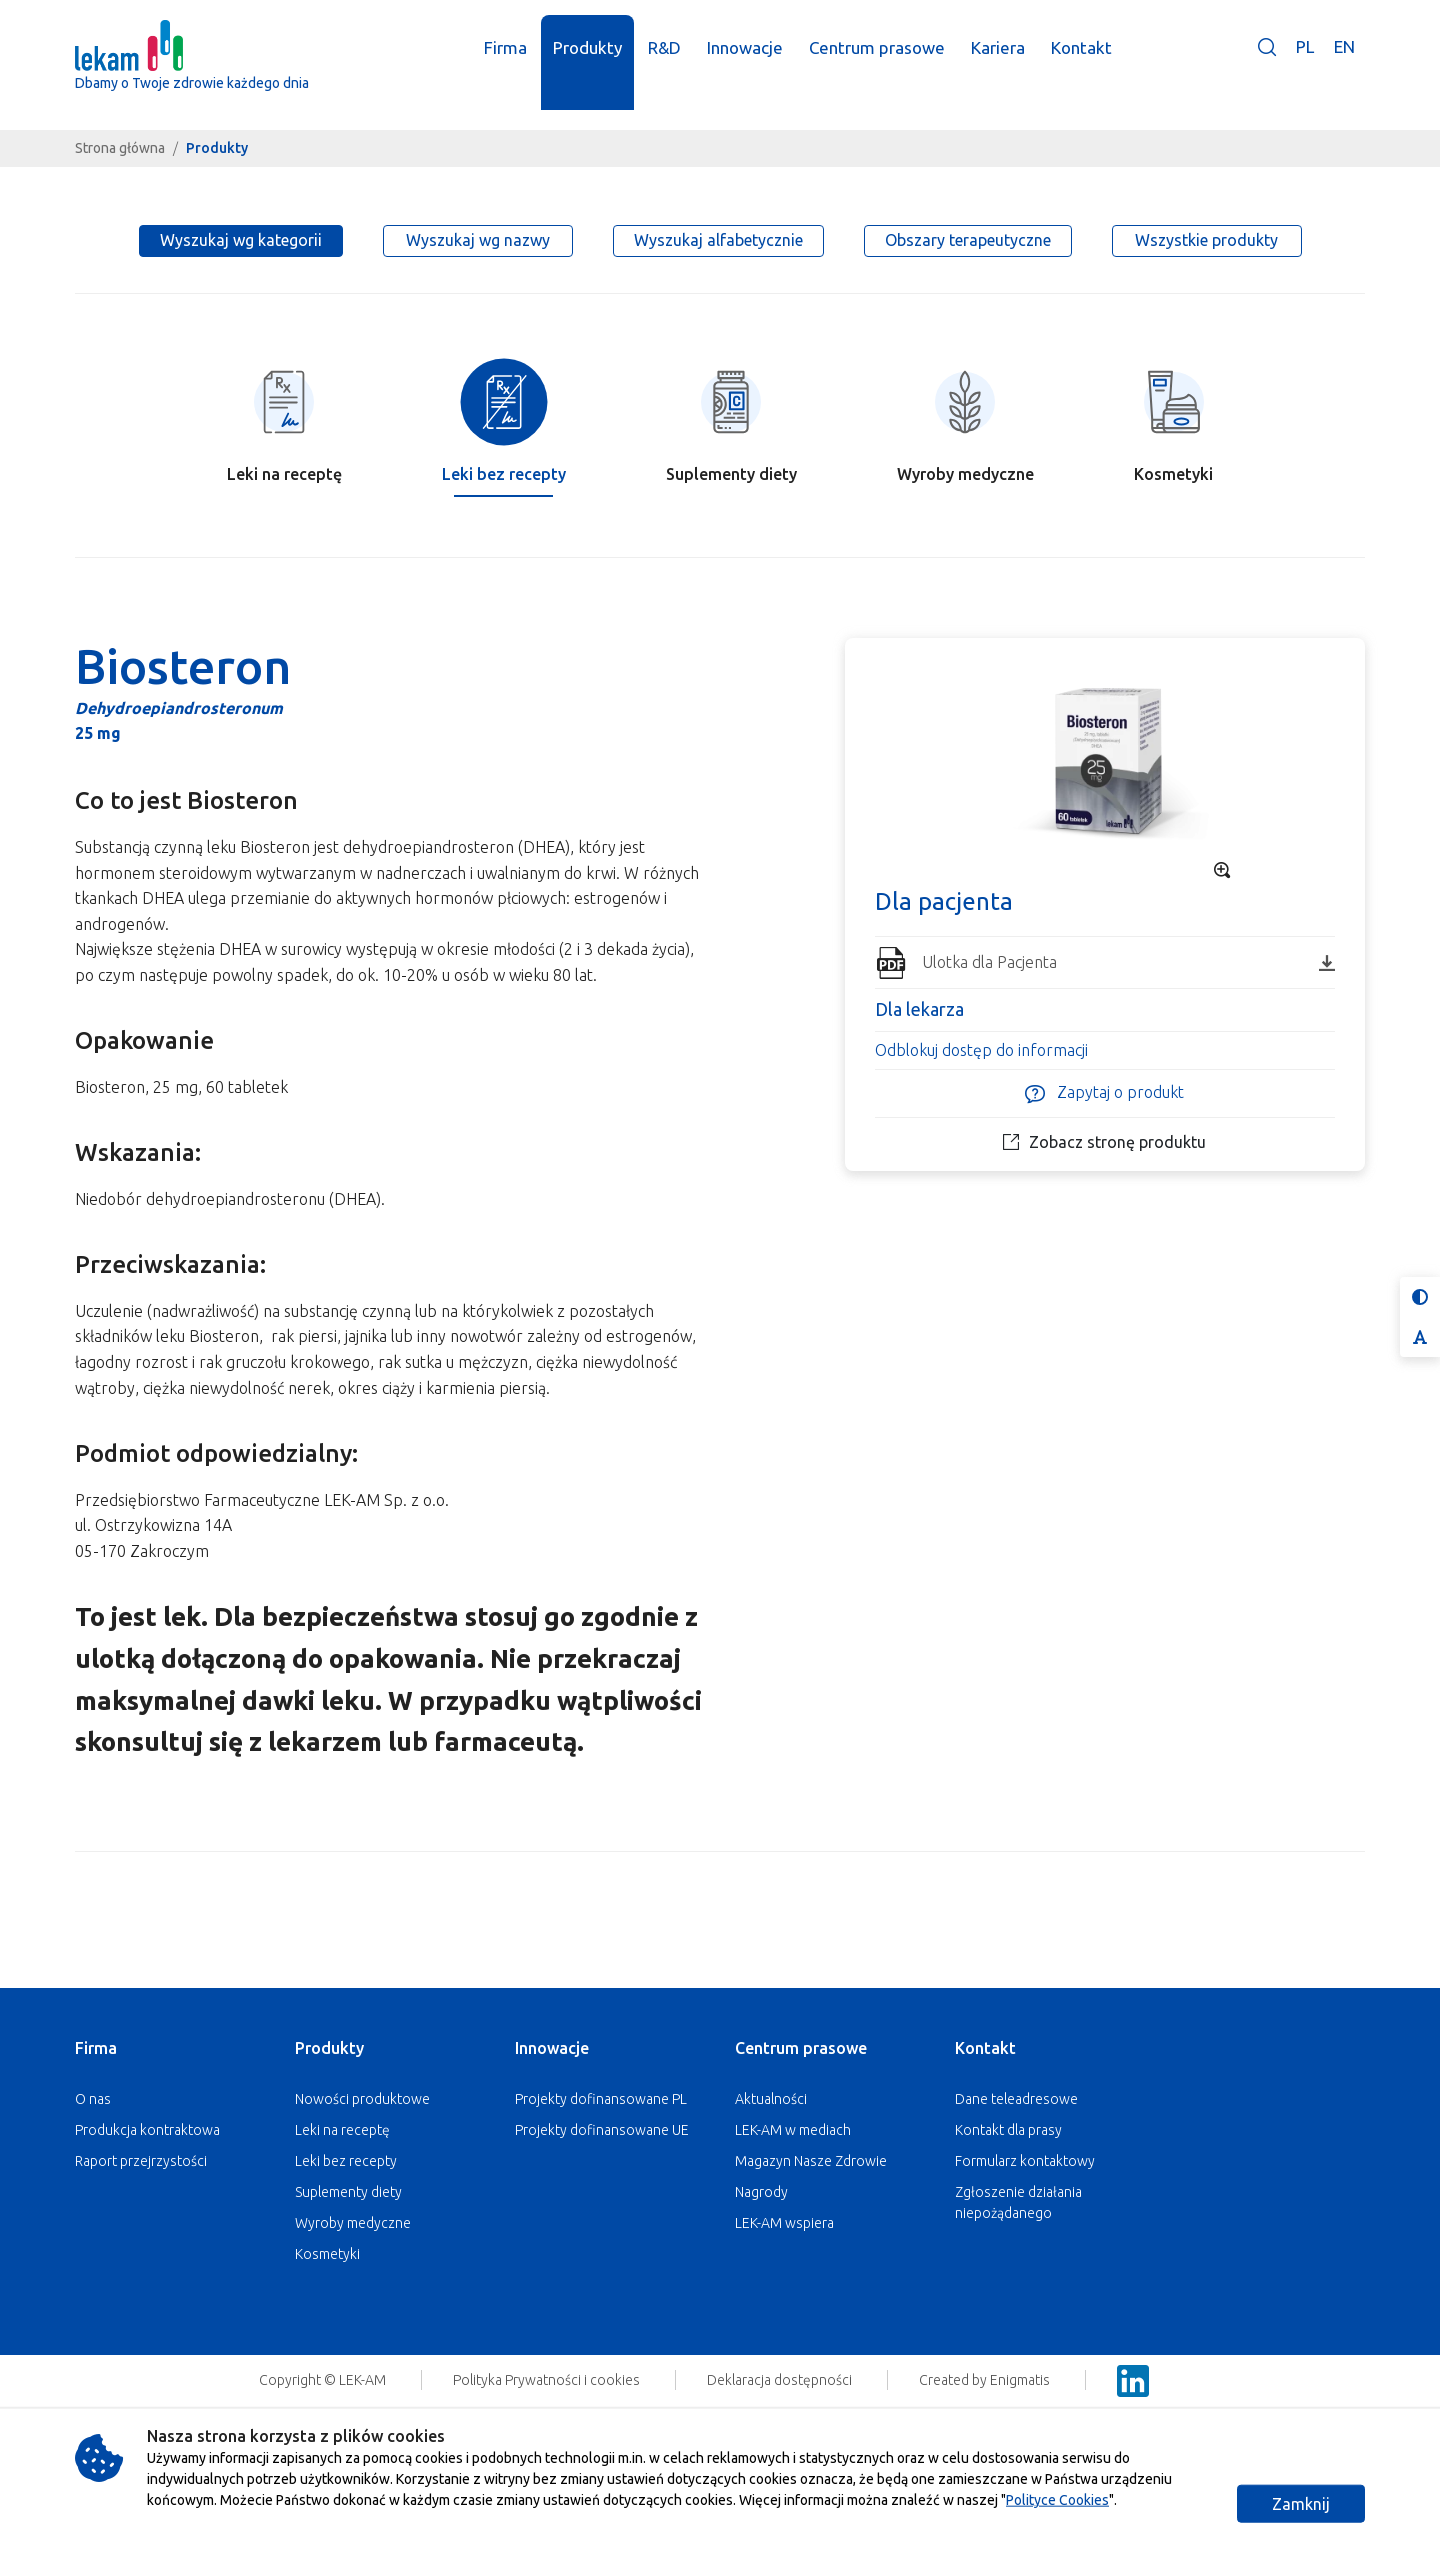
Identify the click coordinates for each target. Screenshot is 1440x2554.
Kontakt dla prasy (1008, 2130)
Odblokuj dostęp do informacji (981, 1050)
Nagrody (761, 2192)
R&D (665, 67)
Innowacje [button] (746, 67)
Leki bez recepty (346, 2161)
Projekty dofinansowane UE (602, 2130)
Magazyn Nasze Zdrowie (811, 2161)
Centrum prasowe (801, 2048)
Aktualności (771, 2099)
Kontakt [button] (1082, 67)
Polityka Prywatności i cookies (548, 2380)
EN (1344, 66)
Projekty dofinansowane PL (601, 2099)
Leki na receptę (342, 2130)
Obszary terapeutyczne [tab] (968, 240)
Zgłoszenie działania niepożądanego (1018, 2202)
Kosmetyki (327, 2254)
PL (1305, 66)
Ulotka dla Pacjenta (1128, 962)
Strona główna (120, 148)
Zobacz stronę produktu (1104, 1142)
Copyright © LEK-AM (322, 2380)
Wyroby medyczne (353, 2223)
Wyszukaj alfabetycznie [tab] (718, 240)
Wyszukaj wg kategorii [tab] (241, 240)
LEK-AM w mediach (793, 2130)
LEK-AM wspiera (784, 2223)
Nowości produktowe (362, 2099)
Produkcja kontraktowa (147, 2130)
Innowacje (552, 2048)
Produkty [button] (588, 67)
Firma (96, 2048)
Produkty (329, 2048)
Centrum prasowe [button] (878, 67)
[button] (1267, 81)
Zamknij (1301, 2504)
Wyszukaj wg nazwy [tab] (478, 240)
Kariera (999, 67)
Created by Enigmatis (986, 2380)
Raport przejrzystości (141, 2161)
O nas (93, 2099)
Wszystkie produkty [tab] (1206, 240)
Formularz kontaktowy (1025, 2161)
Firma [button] (506, 67)
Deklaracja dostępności (781, 2380)
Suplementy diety (348, 2192)
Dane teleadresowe (1016, 2099)
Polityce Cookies (1057, 2500)
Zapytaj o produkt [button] (1104, 1093)
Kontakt (985, 2048)
